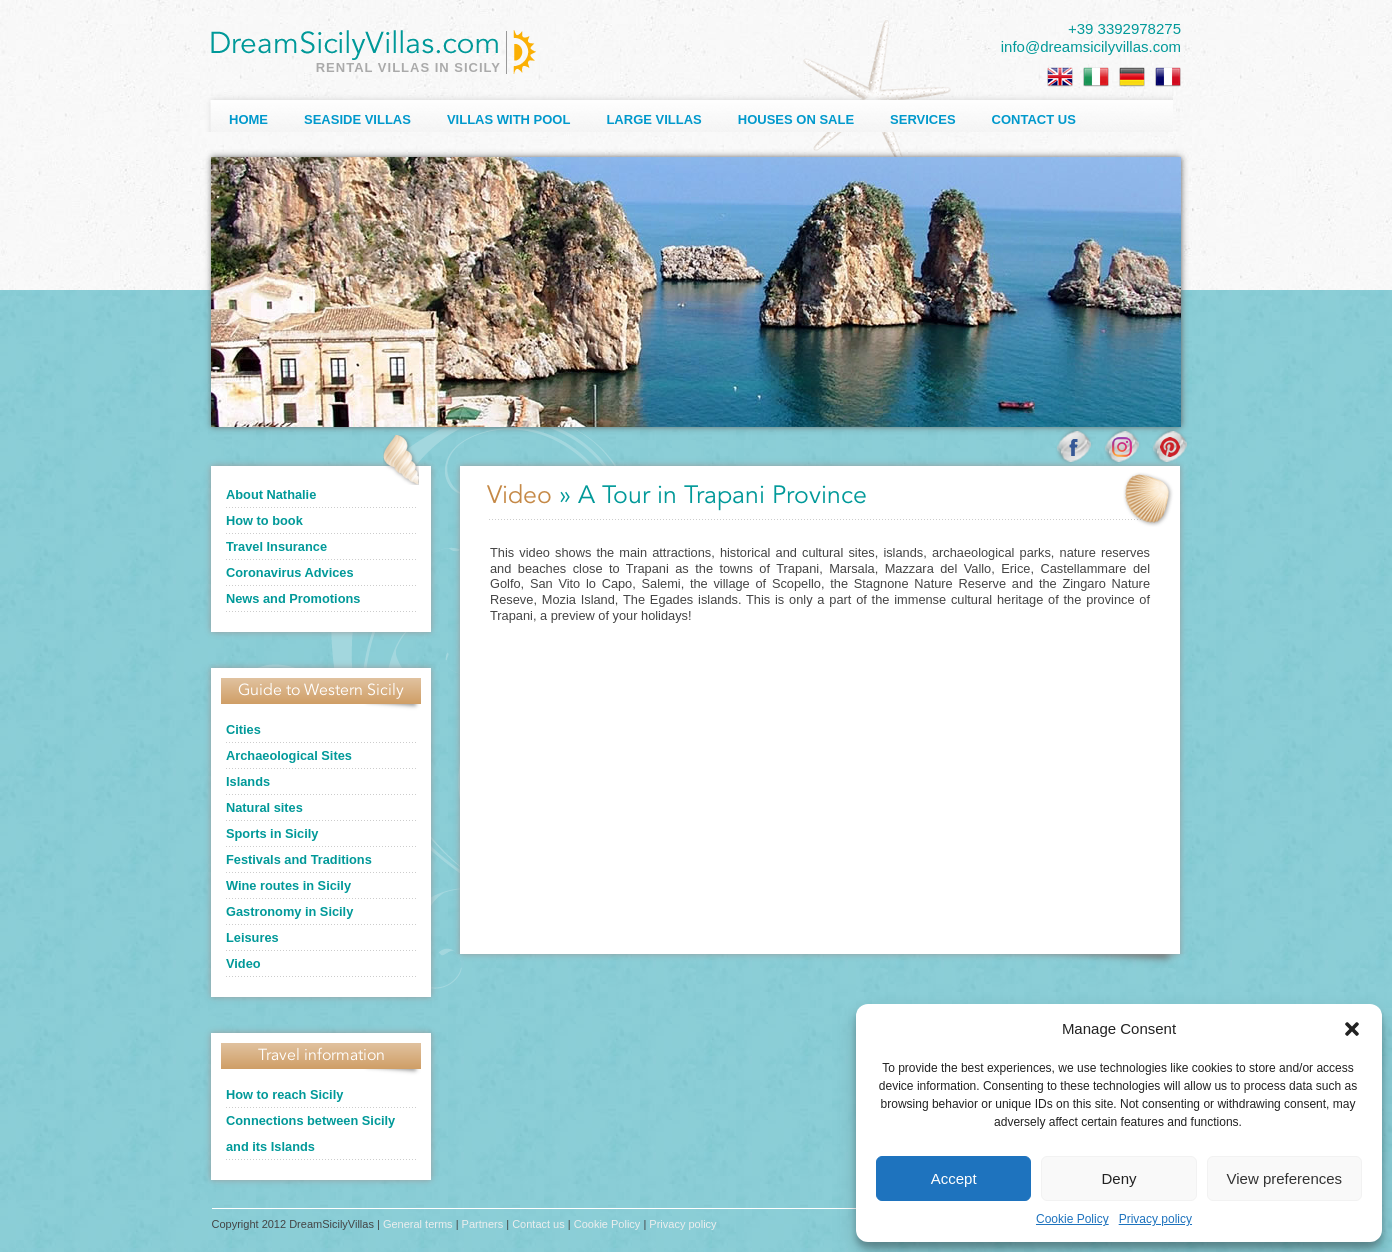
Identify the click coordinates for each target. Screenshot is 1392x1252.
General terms (418, 1224)
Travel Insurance (276, 546)
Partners (483, 1224)
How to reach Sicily (284, 1094)
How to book (264, 520)
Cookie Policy (1072, 1219)
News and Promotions (293, 598)
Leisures (252, 937)
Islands (248, 781)
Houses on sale (796, 119)
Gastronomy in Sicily (289, 911)
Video (243, 963)
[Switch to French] (1168, 77)
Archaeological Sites (289, 755)
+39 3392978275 (1124, 28)
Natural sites (264, 807)
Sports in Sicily (272, 833)
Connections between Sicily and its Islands (310, 1133)
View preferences (1285, 1178)
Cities (243, 729)
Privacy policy (1155, 1219)
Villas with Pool (509, 119)
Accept (954, 1178)
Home (248, 119)
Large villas (653, 119)
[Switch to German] (1132, 77)
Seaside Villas (357, 119)
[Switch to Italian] (1096, 77)
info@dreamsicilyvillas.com (1091, 46)
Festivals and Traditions (299, 859)
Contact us (1034, 119)
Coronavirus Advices (290, 572)
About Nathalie (271, 494)
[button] (1352, 1029)
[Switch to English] (1060, 77)
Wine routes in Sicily (288, 885)
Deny (1118, 1178)
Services (923, 119)
